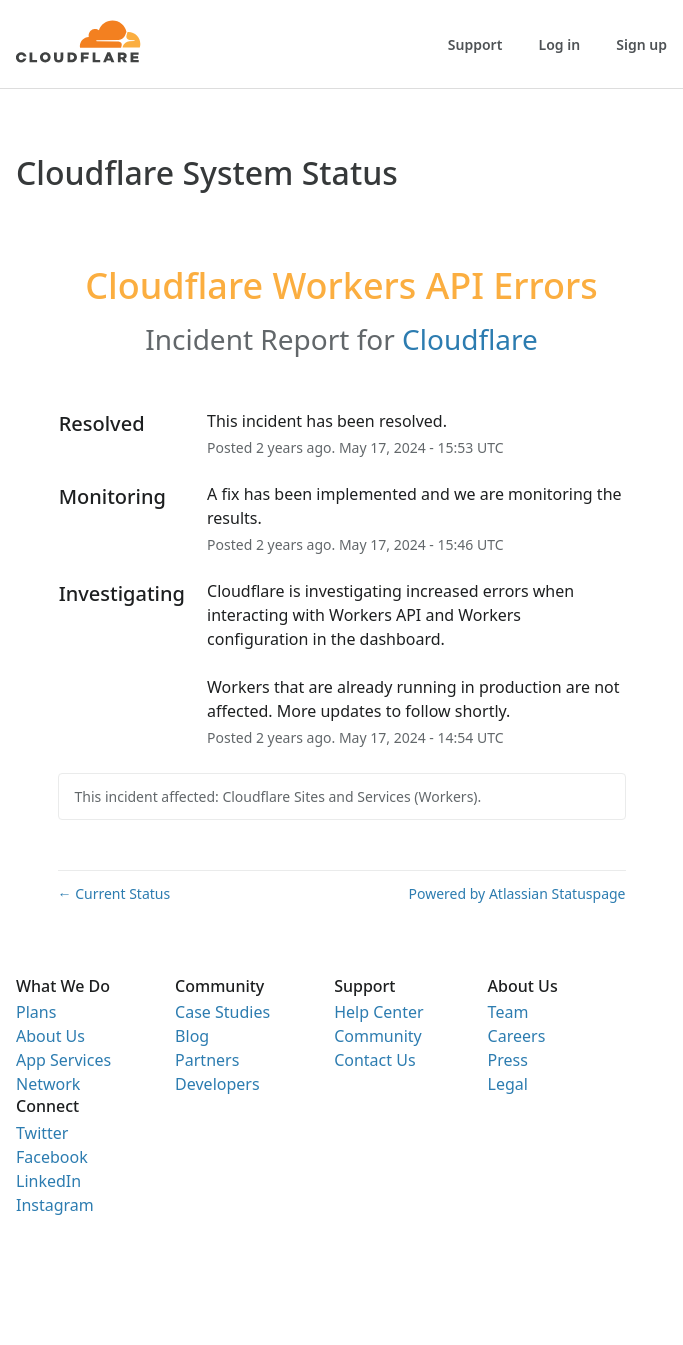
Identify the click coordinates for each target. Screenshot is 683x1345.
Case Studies (222, 1012)
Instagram (55, 1205)
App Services (63, 1060)
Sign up (641, 44)
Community (378, 1036)
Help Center (378, 1012)
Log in (560, 44)
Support (475, 44)
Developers (217, 1084)
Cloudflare (470, 339)
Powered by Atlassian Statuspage (517, 893)
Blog (192, 1036)
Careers (517, 1036)
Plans (36, 1012)
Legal (508, 1084)
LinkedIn (48, 1181)
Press (508, 1060)
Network (48, 1084)
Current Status (114, 893)
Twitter (42, 1133)
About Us (50, 1036)
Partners (207, 1060)
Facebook (52, 1157)
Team (508, 1012)
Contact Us (374, 1060)
